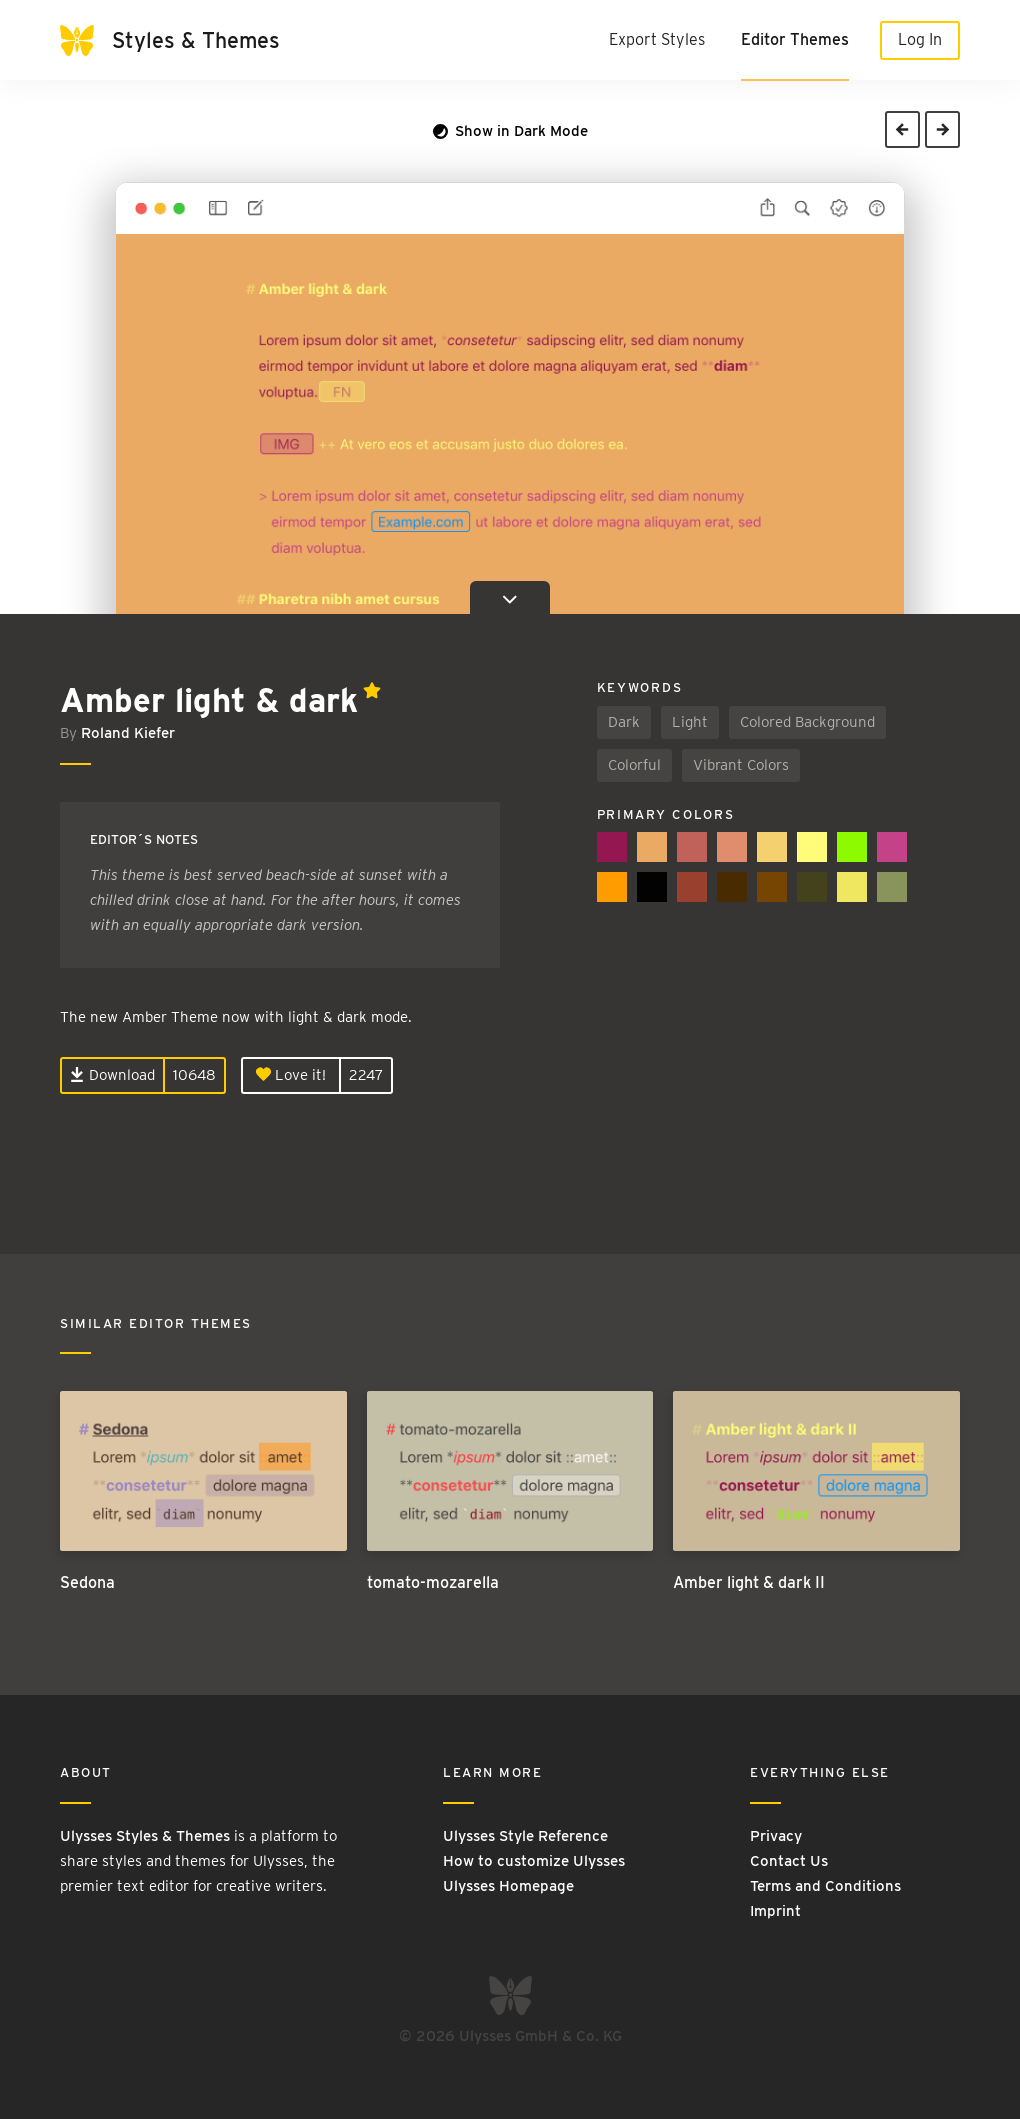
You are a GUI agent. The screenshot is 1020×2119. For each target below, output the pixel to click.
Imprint (775, 1911)
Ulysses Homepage (508, 1886)
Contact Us (789, 1861)
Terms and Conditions (825, 1886)
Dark (624, 722)
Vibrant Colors (741, 765)
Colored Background (807, 722)
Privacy (776, 1836)
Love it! (291, 1075)
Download (112, 1075)
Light (690, 722)
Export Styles (657, 39)
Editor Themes (795, 39)
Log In (920, 39)
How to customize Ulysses (534, 1861)
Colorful (634, 765)
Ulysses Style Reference (525, 1836)
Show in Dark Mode (510, 131)
